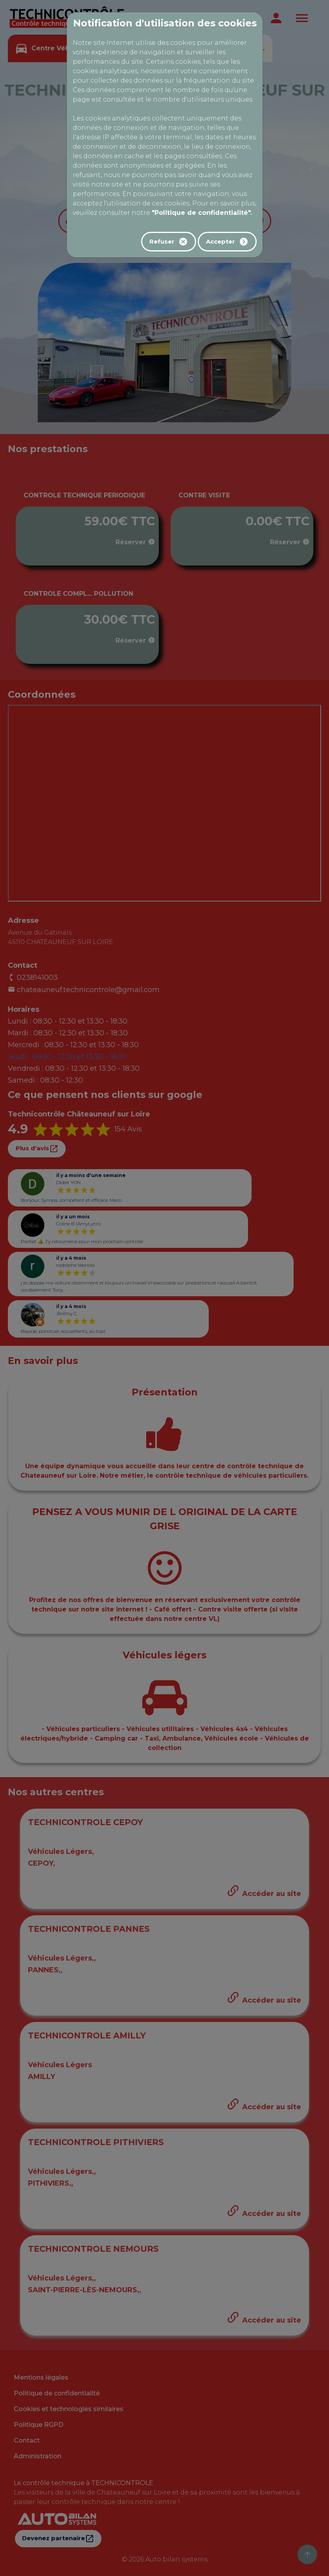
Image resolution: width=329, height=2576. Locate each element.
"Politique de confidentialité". (202, 212)
